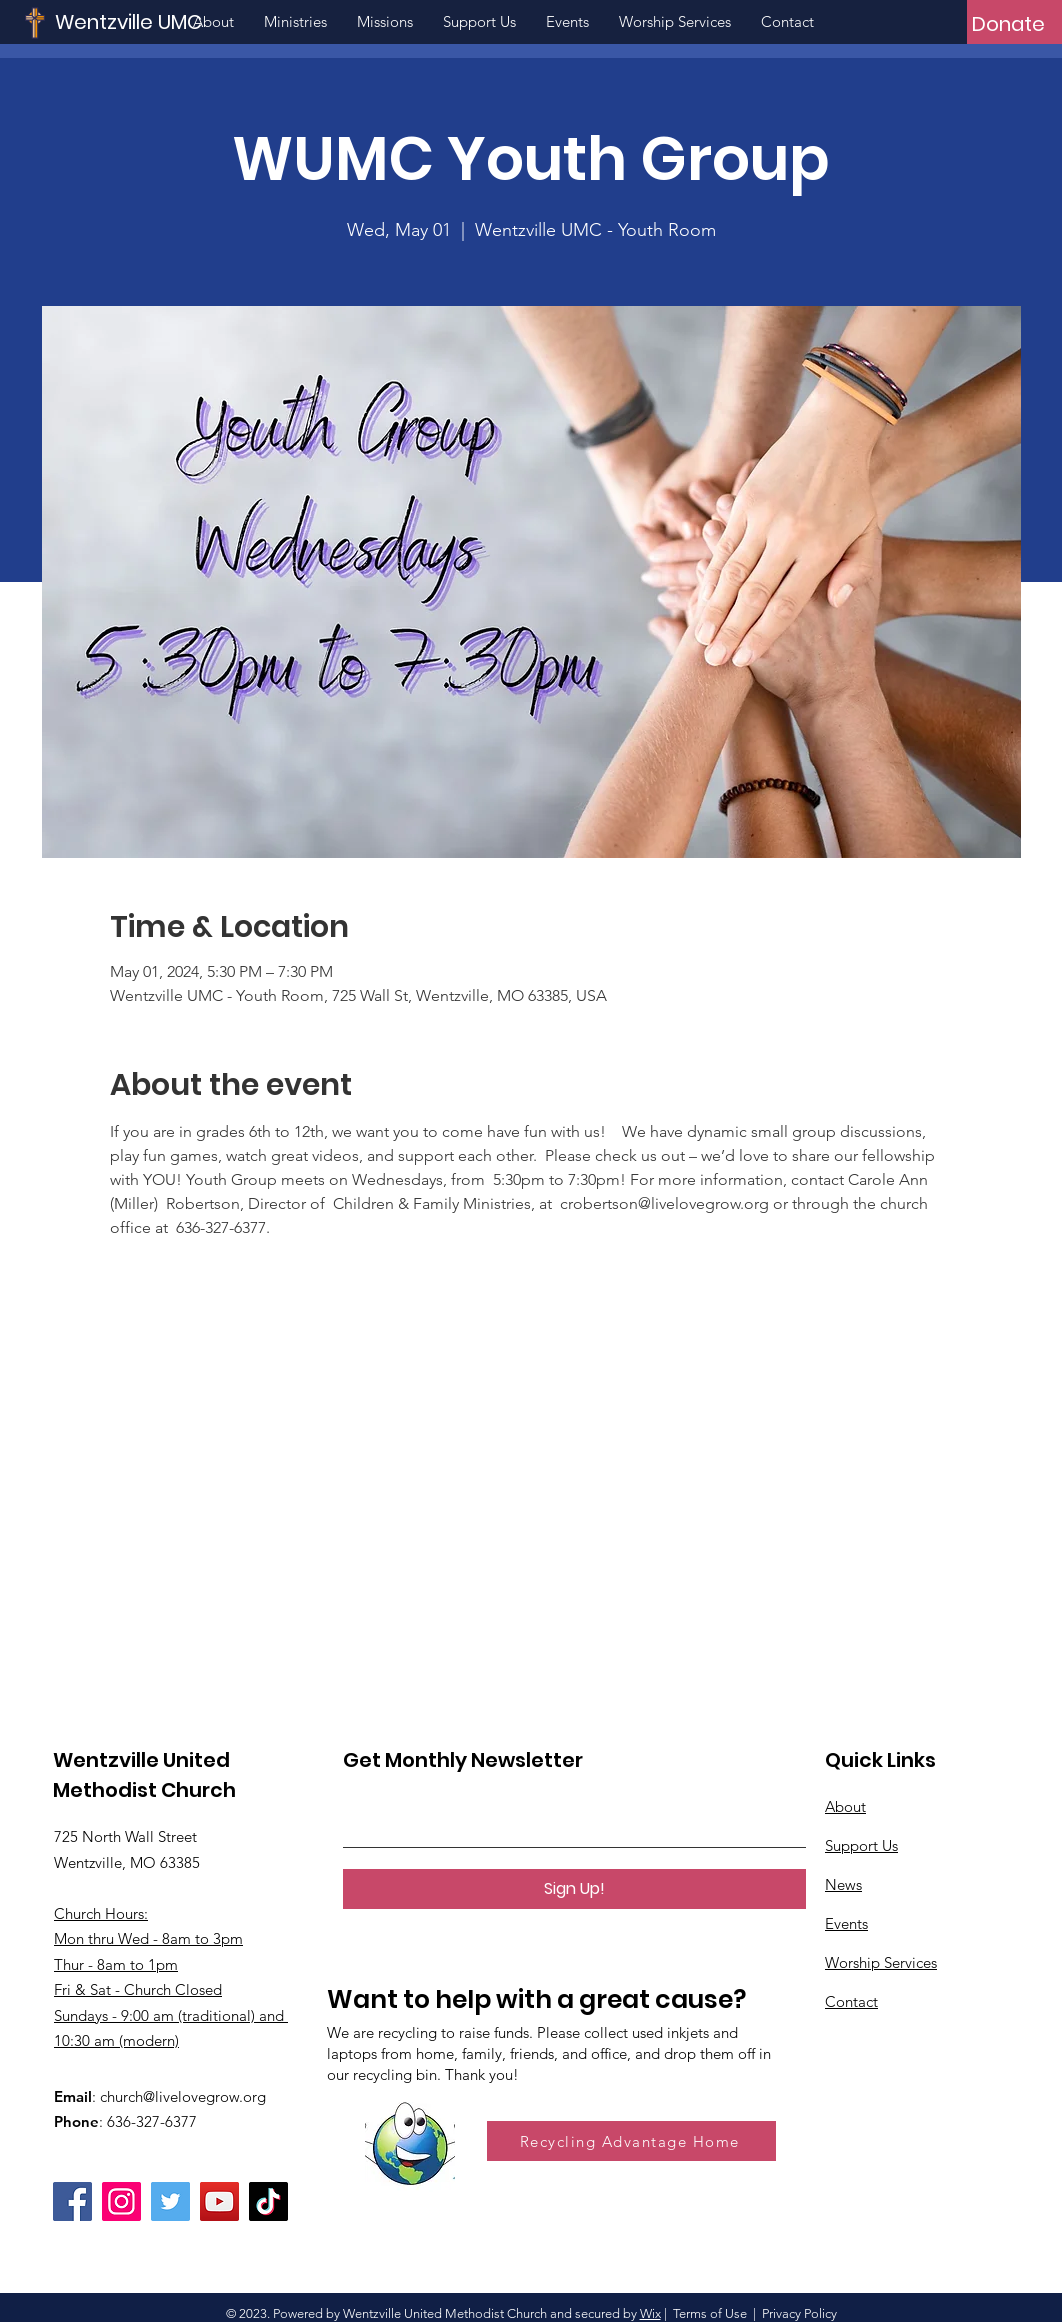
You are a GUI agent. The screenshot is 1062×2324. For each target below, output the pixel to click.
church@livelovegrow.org (183, 2096)
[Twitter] (170, 2201)
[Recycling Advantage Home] (631, 2141)
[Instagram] (121, 2201)
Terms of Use (710, 2313)
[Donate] (1008, 24)
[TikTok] (268, 2201)
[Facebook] (72, 2201)
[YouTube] (219, 2201)
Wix (650, 2313)
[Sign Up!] (574, 1889)
